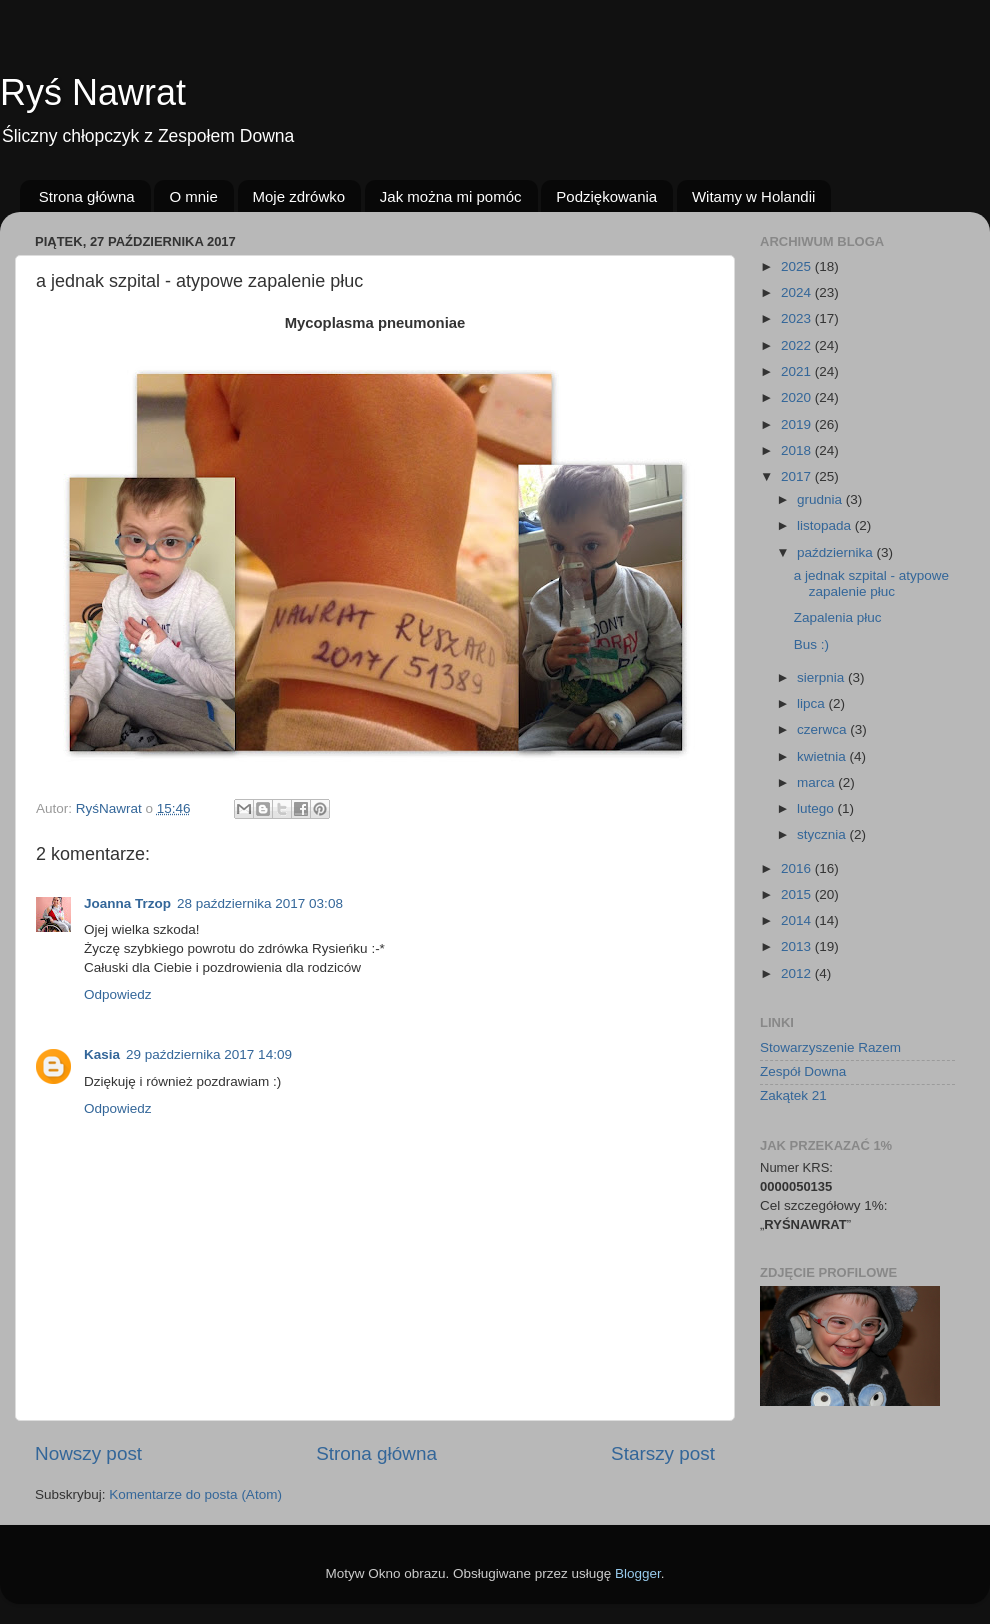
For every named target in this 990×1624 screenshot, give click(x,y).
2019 (798, 424)
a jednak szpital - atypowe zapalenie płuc (871, 583)
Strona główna (87, 196)
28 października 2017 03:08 (260, 903)
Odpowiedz (118, 994)
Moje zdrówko (299, 196)
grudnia (821, 499)
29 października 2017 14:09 (209, 1054)
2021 (798, 371)
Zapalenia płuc (838, 617)
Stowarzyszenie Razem (830, 1047)
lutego (817, 808)
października (837, 552)
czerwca (823, 729)
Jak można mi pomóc (451, 196)
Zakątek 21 (793, 1095)
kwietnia (823, 756)
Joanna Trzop (127, 903)
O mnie (193, 196)
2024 (798, 292)
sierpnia (822, 677)
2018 (798, 450)
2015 (798, 894)
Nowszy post (88, 1453)
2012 (798, 973)
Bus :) (811, 644)
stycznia (823, 834)
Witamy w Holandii (753, 196)
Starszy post (663, 1453)
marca (817, 782)
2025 (798, 266)
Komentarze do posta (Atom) (195, 1494)
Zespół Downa (803, 1071)
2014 (798, 920)
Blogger (638, 1573)
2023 (798, 318)
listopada (826, 525)
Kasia (102, 1054)
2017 (798, 476)
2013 (798, 946)
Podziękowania (606, 196)
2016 (798, 868)
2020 (798, 397)
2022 (798, 345)
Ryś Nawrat (93, 92)
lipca (813, 703)
